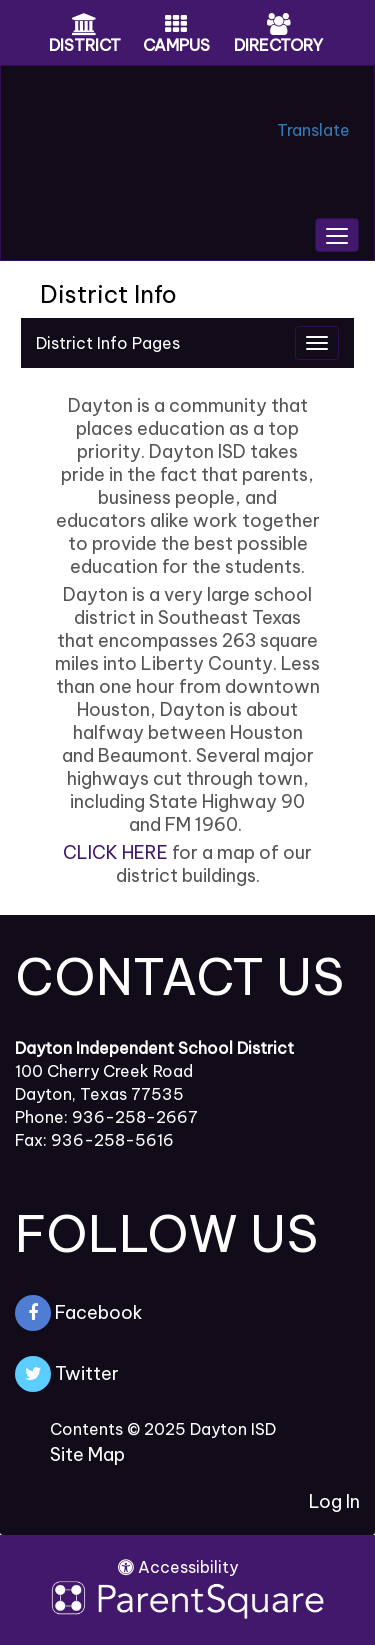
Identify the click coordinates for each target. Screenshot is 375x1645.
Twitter (67, 1374)
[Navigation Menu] (317, 343)
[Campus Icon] (176, 26)
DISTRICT (85, 45)
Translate (313, 130)
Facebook (79, 1313)
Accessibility (178, 1567)
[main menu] (337, 235)
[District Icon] (84, 26)
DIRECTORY (278, 45)
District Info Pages (108, 343)
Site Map (87, 1454)
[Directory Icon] (279, 26)
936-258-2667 (135, 1117)
